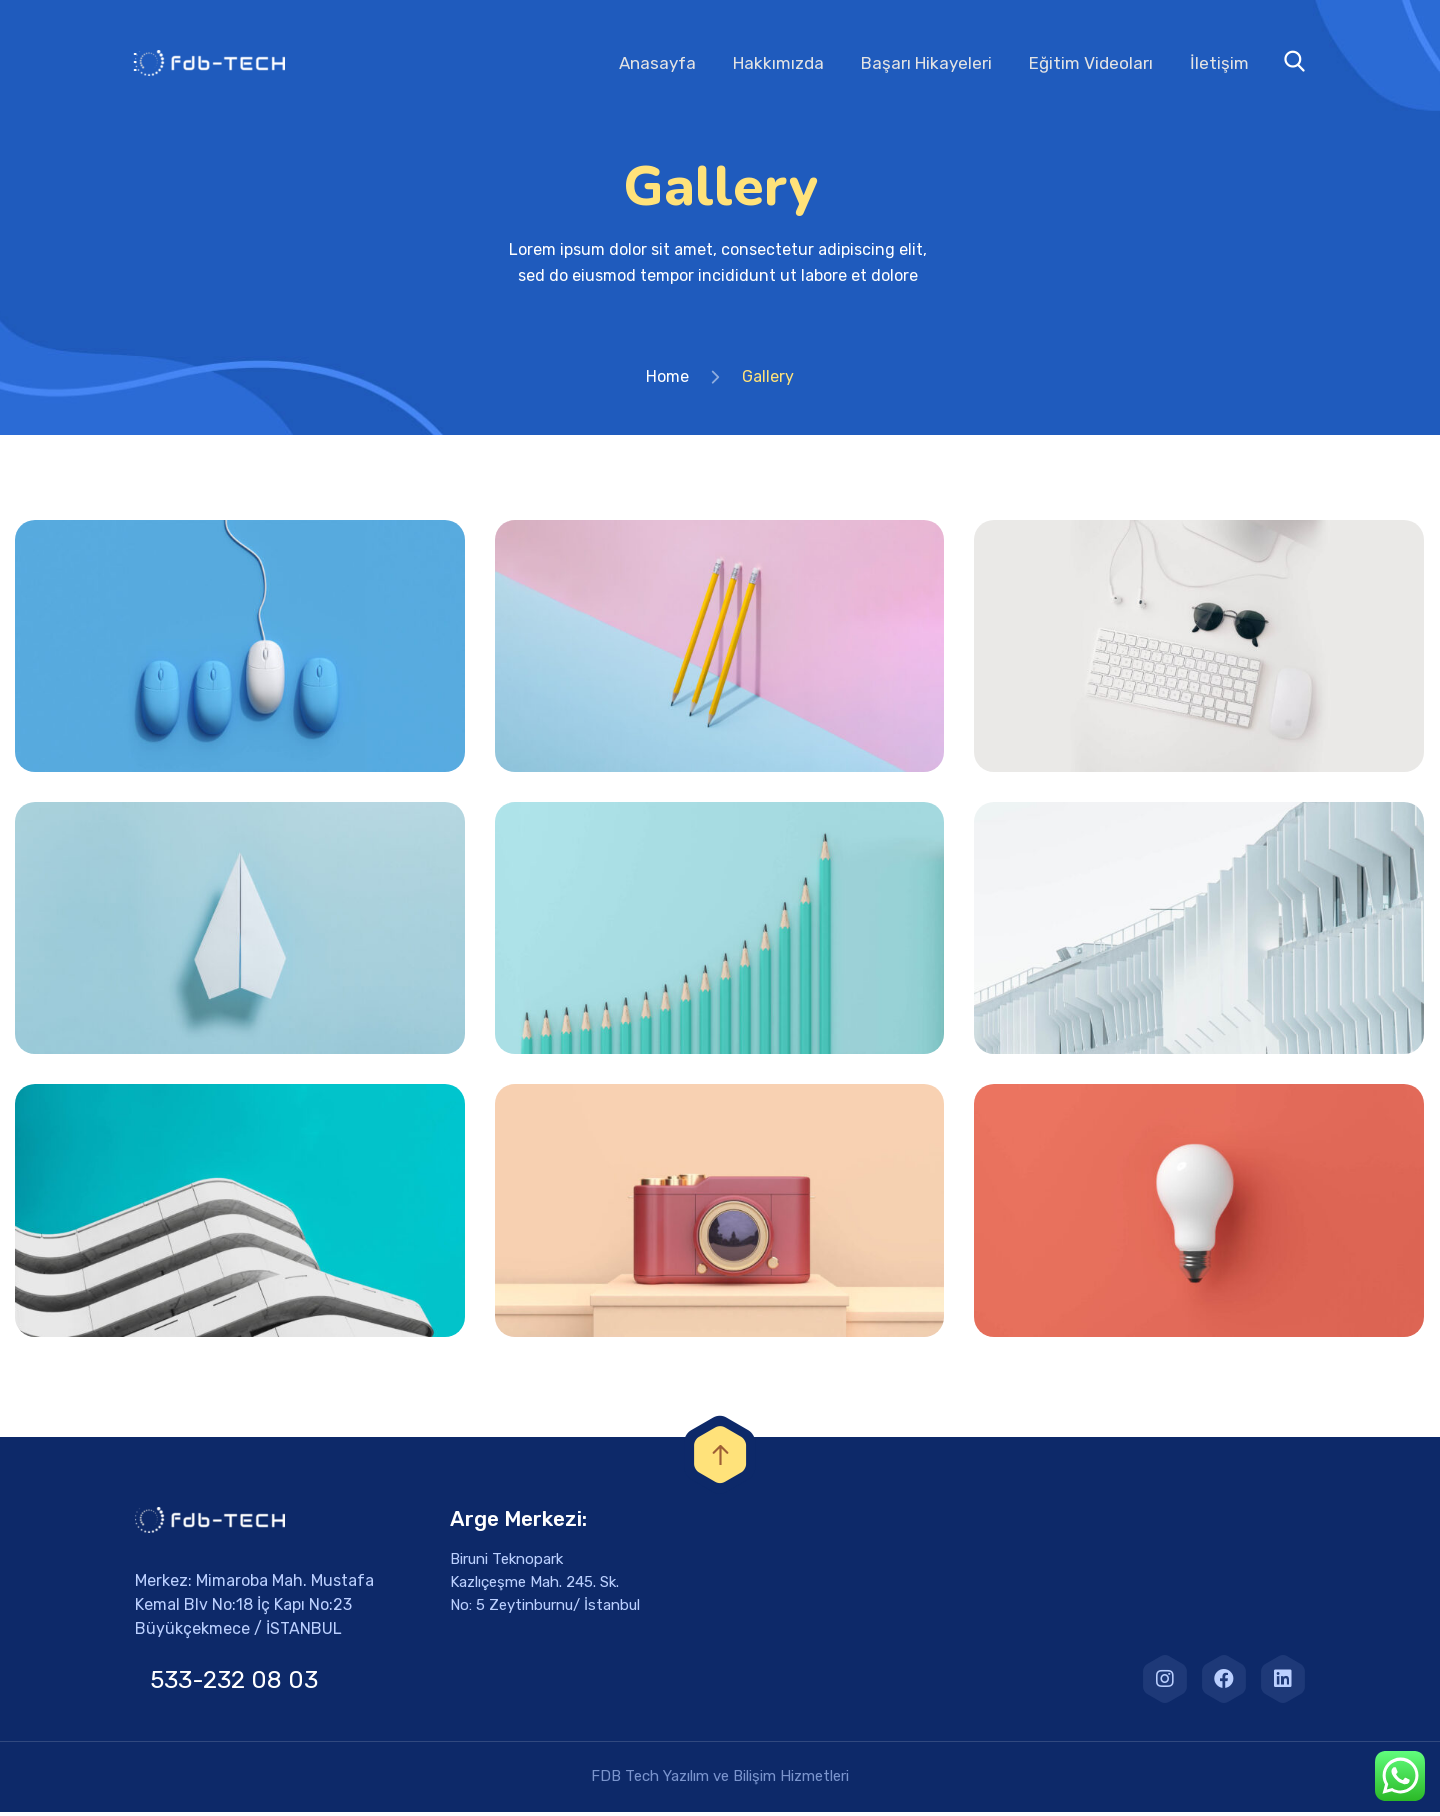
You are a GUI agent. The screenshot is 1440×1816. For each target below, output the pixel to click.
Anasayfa (657, 63)
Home (667, 380)
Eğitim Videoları (1091, 63)
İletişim (1219, 63)
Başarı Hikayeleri (926, 63)
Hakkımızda (778, 63)
